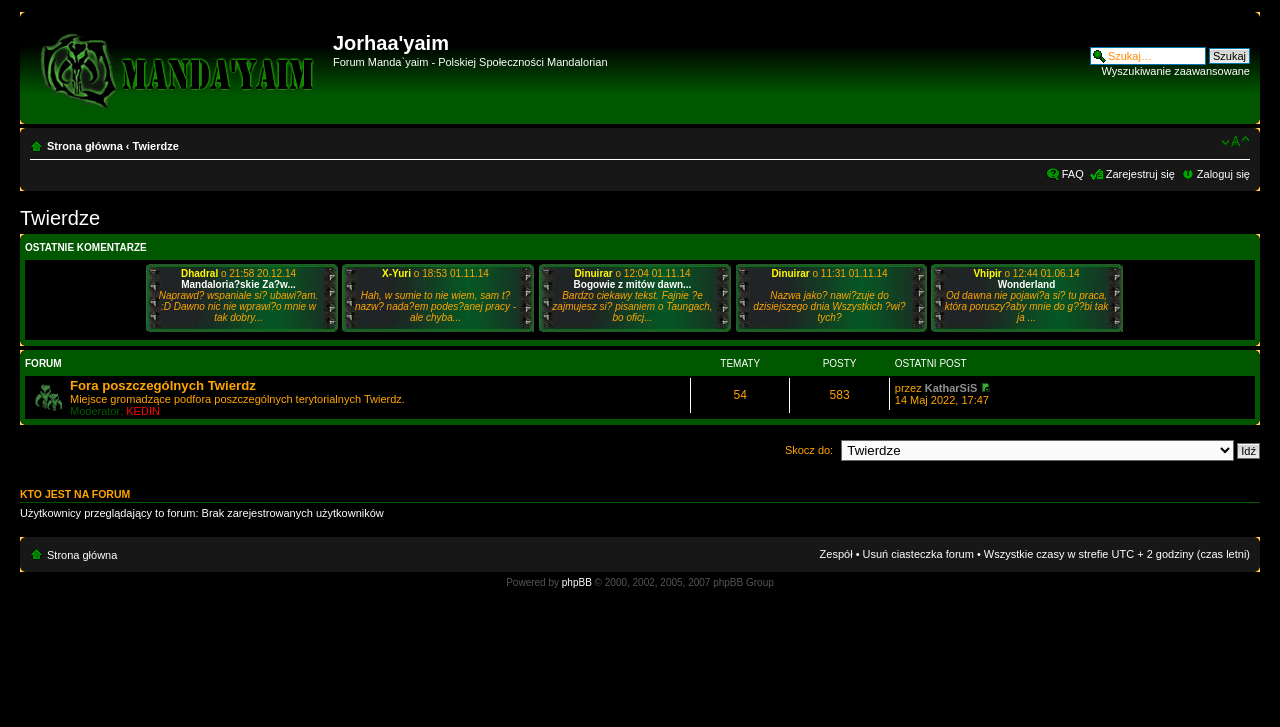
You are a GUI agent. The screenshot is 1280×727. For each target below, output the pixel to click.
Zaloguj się (1223, 174)
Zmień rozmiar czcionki (1235, 142)
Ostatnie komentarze (86, 247)
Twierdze (156, 146)
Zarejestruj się (1140, 174)
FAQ (1073, 174)
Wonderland (1027, 284)
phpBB (577, 582)
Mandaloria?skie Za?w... (238, 284)
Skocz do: (809, 450)
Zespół (836, 554)
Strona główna (85, 146)
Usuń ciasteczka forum (918, 554)
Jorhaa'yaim (391, 43)
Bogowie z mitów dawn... (633, 284)
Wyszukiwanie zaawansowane (1176, 71)
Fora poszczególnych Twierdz (163, 385)
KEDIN (143, 411)
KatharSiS (951, 388)
